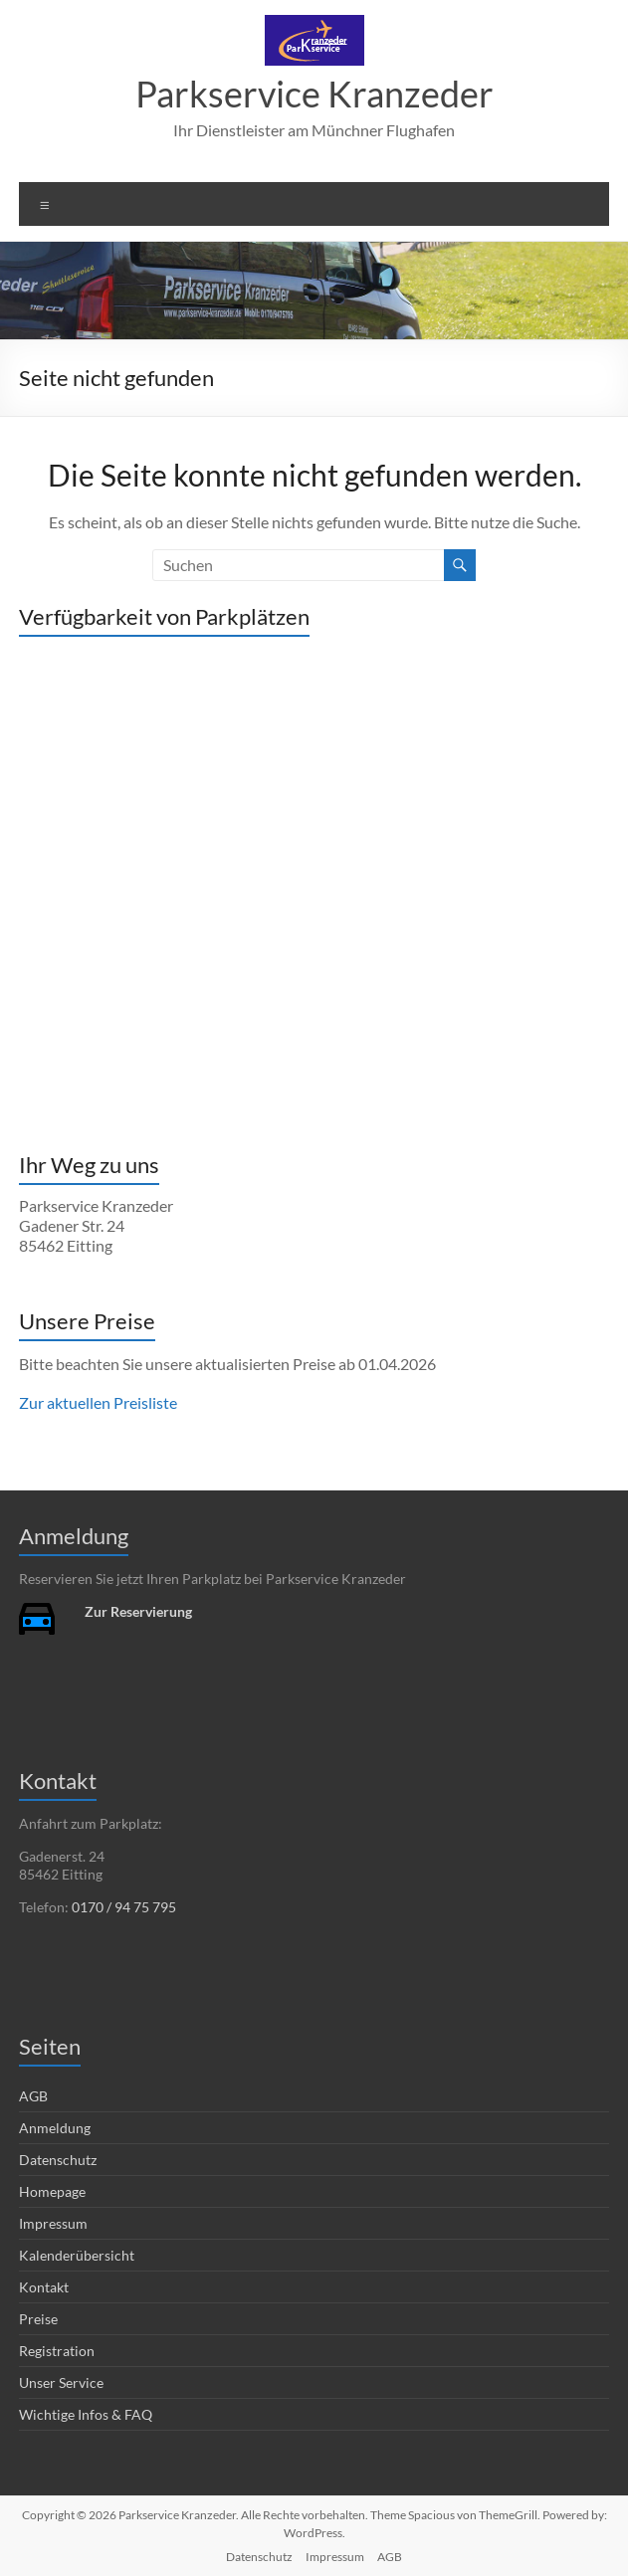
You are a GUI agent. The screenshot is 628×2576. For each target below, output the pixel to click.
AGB (33, 2095)
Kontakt (44, 2287)
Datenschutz (58, 2159)
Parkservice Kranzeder (314, 93)
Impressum (53, 2223)
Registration (57, 2350)
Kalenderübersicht (76, 2255)
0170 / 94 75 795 (124, 1906)
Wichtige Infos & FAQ (85, 2414)
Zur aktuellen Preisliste (98, 1402)
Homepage (52, 2191)
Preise (38, 2318)
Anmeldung (55, 2127)
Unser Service (61, 2382)
